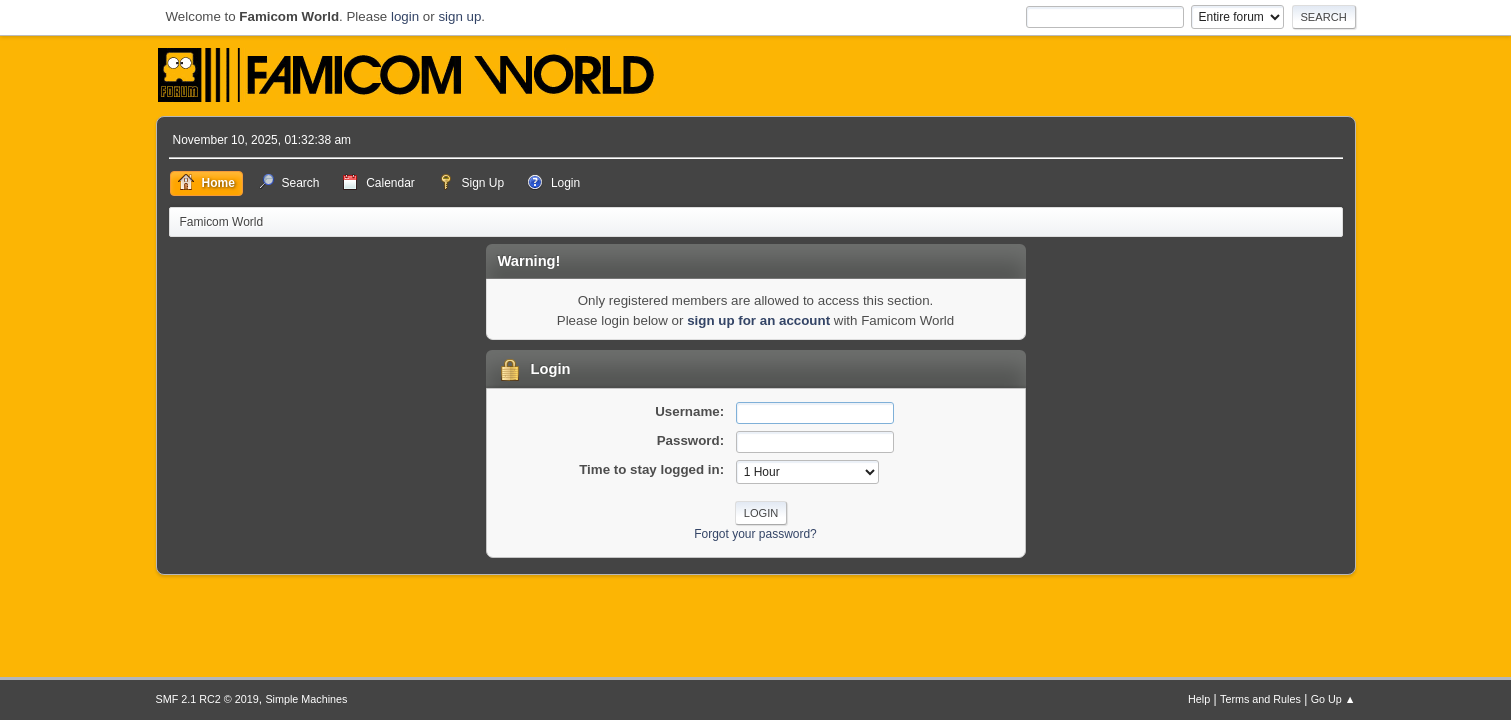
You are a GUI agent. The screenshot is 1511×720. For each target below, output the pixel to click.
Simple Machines (306, 699)
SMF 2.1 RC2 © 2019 (207, 699)
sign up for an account (758, 320)
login (405, 16)
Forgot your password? (755, 534)
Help (1199, 699)
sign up (459, 16)
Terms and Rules (1260, 699)
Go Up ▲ (1333, 699)
